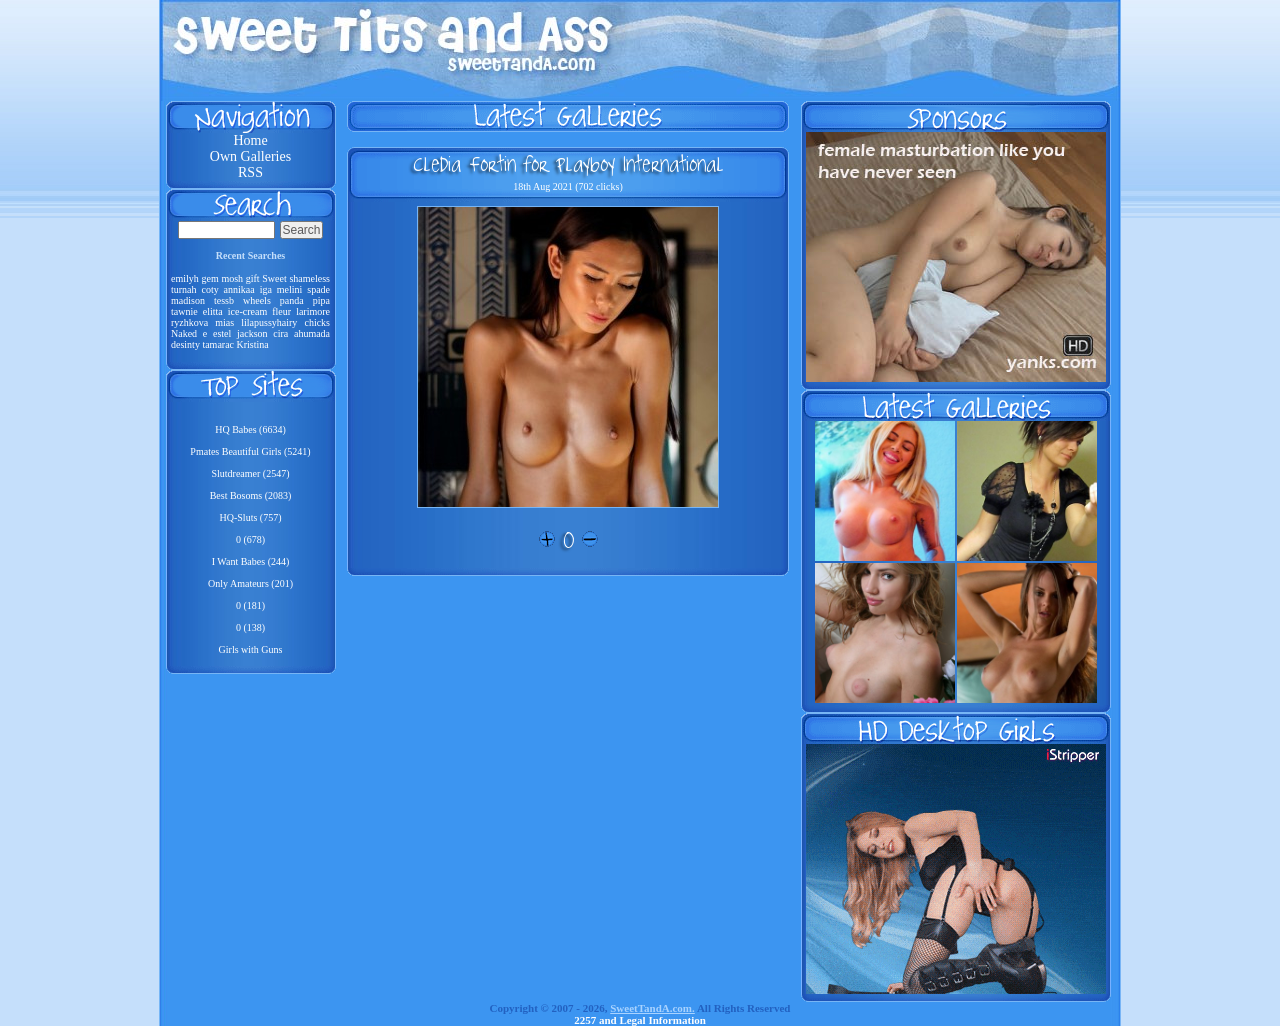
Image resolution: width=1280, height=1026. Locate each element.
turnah (184, 289)
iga (266, 289)
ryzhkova (189, 322)
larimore (313, 311)
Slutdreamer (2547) (250, 473)
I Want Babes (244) (251, 561)
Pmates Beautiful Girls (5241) (250, 451)
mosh (232, 278)
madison (188, 300)
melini (290, 289)
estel (222, 333)
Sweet (274, 278)
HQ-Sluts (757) (251, 517)
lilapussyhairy (269, 322)
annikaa (239, 289)
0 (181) (250, 605)
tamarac (218, 344)
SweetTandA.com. (652, 1008)
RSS (250, 172)
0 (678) (250, 539)
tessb (224, 300)
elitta (213, 311)
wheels (257, 300)
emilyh (185, 278)
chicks (317, 322)
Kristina (253, 344)
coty (209, 289)
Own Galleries (250, 156)
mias (224, 322)
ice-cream (247, 311)
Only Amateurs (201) (250, 583)
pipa (321, 300)
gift (253, 278)
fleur (281, 311)
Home (250, 140)
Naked (184, 333)
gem (209, 278)
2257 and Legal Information (640, 1020)
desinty (185, 344)
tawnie (184, 311)
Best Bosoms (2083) (251, 495)
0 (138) (250, 627)
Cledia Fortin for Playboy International (568, 164)
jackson (252, 333)
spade (318, 289)
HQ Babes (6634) (250, 429)
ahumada (312, 333)
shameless (309, 278)
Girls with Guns (251, 649)
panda (292, 300)
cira (280, 333)
